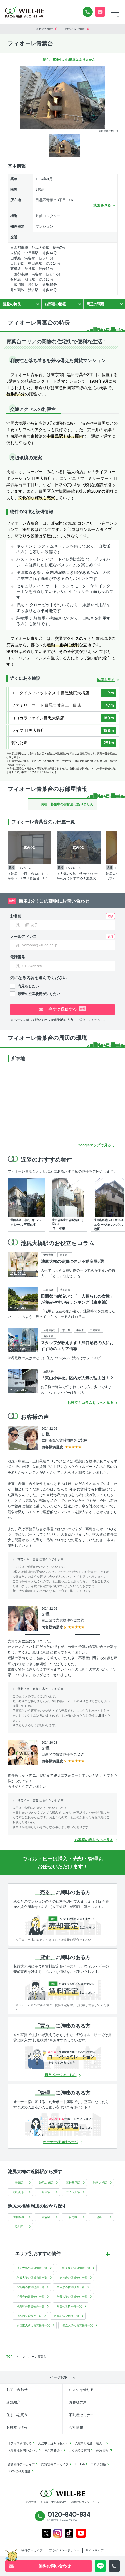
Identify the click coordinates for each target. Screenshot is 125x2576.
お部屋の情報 (55, 304)
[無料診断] (62, 1923)
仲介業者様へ (53, 2450)
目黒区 (73, 2217)
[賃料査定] (62, 1988)
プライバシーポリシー (64, 2550)
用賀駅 (46, 2192)
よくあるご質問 (79, 2450)
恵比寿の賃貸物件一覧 (73, 2277)
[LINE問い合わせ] (100, 2566)
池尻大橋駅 (46, 2182)
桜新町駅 (18, 2192)
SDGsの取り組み (19, 2471)
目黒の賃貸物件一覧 (66, 2315)
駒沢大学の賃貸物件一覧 (32, 2277)
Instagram (57, 2533)
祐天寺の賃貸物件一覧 (30, 2296)
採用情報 (102, 2450)
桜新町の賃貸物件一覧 (30, 2306)
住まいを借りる (81, 2390)
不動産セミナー (81, 2415)
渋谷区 (46, 2217)
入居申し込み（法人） (90, 2443)
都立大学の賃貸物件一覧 (77, 2325)
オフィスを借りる (20, 2443)
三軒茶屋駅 (73, 2182)
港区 (100, 2217)
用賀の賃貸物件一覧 (69, 2306)
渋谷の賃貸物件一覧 (29, 2315)
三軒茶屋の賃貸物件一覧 (75, 2267)
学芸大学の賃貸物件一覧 (72, 2296)
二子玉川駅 (73, 2192)
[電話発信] (114, 2566)
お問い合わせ (17, 2390)
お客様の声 (78, 2402)
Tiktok (69, 2533)
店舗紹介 (13, 2402)
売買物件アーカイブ (54, 2464)
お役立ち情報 (17, 2427)
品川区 (19, 2226)
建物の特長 (12, 304)
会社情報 (76, 2427)
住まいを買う (17, 2415)
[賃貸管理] (62, 2124)
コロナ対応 (98, 2464)
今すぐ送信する (66, 1008)
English (80, 2464)
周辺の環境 (95, 304)
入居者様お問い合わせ (23, 2450)
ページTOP (59, 2377)
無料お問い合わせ (100, 12)
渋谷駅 (19, 2182)
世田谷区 (18, 2217)
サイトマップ (95, 2550)
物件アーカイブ (32, 2550)
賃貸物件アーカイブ (21, 2464)
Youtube (81, 2533)
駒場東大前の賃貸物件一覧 (33, 2325)
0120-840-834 (88, 12)
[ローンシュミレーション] (62, 2057)
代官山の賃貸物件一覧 (30, 2287)
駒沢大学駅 (100, 2182)
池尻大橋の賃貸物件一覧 (32, 2267)
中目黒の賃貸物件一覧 (71, 2287)
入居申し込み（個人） (53, 2443)
